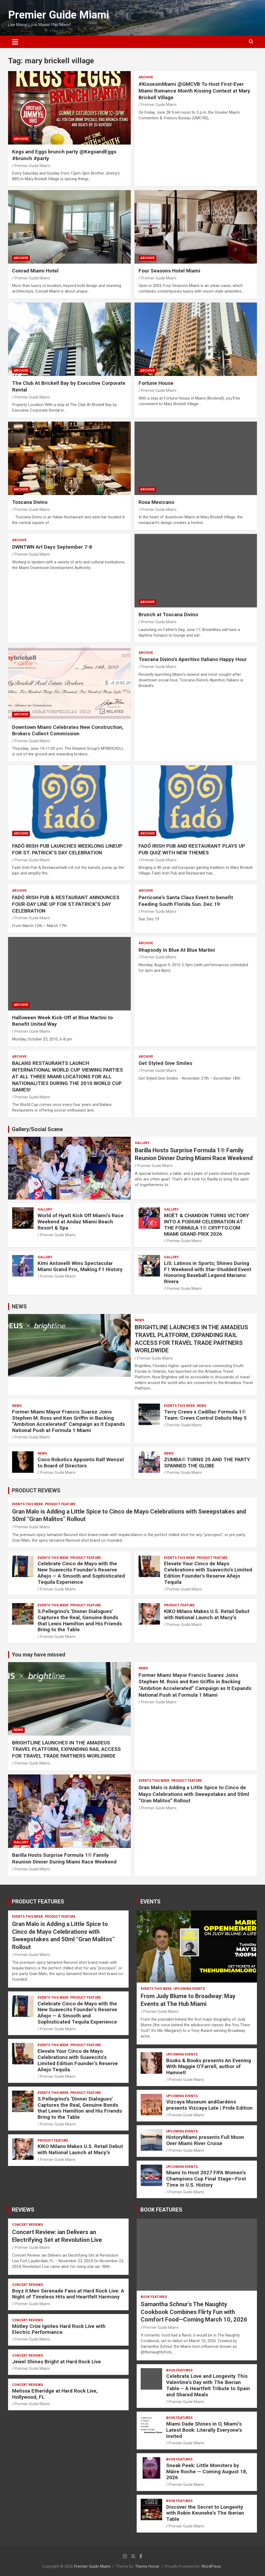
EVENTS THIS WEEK (179, 1406)
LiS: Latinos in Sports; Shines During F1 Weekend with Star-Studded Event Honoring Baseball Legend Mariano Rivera (207, 1272)
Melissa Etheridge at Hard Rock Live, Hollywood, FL (55, 2394)
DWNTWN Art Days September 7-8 (52, 547)
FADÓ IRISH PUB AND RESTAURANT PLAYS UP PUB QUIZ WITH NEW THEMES (192, 849)
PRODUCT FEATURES (38, 1901)
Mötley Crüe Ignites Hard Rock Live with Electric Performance (59, 2329)
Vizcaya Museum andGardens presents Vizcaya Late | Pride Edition (209, 2105)
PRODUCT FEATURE (60, 1504)
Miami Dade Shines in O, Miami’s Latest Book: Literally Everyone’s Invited (204, 2430)
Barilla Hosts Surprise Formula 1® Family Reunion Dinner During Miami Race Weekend (64, 1858)
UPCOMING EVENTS (189, 1989)
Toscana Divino (30, 502)
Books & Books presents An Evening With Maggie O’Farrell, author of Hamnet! (208, 2066)
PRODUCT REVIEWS (36, 1490)
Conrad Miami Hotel (35, 271)
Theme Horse (147, 2566)
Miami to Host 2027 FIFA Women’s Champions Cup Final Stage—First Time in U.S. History (206, 2178)
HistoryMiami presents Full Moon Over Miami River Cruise (205, 2140)
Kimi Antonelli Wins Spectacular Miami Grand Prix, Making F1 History (80, 1266)
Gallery (142, 1143)
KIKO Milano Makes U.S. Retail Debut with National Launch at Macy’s (206, 1614)
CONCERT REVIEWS (27, 2225)
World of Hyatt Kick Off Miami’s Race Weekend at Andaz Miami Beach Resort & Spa (81, 1221)
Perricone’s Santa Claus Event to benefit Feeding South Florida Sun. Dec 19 (186, 900)
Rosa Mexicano (156, 502)
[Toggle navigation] (15, 42)
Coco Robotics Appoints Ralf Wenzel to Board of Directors (81, 1462)
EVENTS (150, 1901)
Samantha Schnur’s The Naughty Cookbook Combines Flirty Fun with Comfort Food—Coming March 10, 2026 (194, 2312)
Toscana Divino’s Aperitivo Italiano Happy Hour (193, 659)
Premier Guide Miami (58, 15)
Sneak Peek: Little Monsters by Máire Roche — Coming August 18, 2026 (206, 2471)
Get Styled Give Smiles (165, 1063)
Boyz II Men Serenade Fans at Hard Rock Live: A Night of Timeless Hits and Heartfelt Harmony (68, 2294)
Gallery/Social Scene (37, 1129)
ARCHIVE (21, 139)
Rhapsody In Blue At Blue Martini (177, 950)
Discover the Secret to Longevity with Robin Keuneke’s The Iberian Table (205, 2513)
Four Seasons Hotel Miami (169, 271)
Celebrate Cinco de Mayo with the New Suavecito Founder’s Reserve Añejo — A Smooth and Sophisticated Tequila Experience (81, 1572)
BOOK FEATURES (161, 2209)
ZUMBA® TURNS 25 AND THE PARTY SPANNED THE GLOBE (207, 1462)
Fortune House (156, 383)
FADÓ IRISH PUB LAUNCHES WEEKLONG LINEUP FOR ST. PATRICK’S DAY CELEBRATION (67, 849)
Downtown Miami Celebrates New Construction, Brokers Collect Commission (68, 730)
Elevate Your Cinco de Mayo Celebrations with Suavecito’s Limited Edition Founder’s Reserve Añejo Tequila (208, 1572)
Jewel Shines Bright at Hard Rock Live (56, 2362)
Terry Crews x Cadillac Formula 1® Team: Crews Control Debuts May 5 (205, 1415)
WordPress (211, 2566)
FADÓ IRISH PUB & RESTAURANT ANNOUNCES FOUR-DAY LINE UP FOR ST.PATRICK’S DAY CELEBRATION (65, 904)
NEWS (19, 1306)
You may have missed (38, 1654)
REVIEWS (23, 2209)
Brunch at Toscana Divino (168, 614)
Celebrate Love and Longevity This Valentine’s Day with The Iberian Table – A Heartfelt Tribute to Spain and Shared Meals (208, 2385)
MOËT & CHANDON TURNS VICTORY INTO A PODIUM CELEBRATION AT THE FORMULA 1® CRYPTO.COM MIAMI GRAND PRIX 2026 (206, 1224)
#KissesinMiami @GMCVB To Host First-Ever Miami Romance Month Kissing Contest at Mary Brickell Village (194, 90)
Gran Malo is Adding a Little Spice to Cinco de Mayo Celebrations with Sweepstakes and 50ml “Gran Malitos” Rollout (194, 1794)
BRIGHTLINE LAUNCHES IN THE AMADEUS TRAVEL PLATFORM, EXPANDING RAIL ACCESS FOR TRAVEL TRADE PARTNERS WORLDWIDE (66, 1749)
